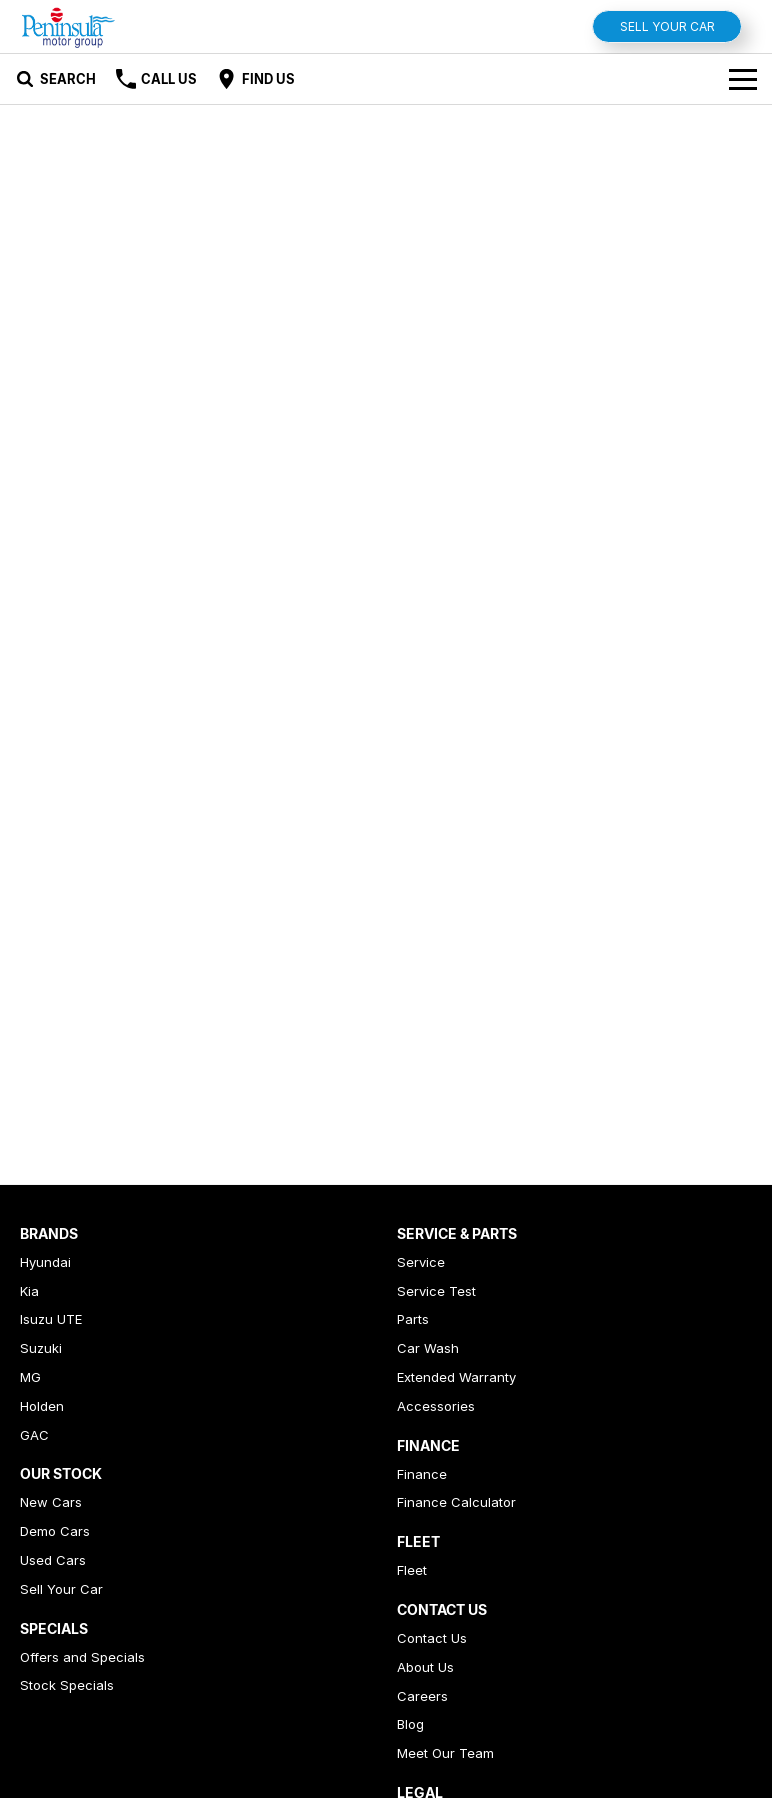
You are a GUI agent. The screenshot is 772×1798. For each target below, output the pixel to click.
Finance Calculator (456, 1502)
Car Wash (428, 1348)
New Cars (51, 1502)
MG (30, 1377)
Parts (413, 1319)
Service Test (436, 1291)
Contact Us (432, 1638)
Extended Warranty (456, 1377)
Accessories (436, 1406)
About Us (425, 1667)
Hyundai (45, 1262)
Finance (422, 1474)
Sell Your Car (667, 26)
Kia (29, 1291)
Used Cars (53, 1560)
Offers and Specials (82, 1657)
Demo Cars (55, 1531)
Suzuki (41, 1348)
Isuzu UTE (51, 1319)
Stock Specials (67, 1685)
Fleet (412, 1570)
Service (421, 1262)
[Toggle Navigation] (743, 79)
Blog (410, 1724)
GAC (34, 1435)
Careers (422, 1696)
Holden (42, 1406)
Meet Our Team (445, 1753)
